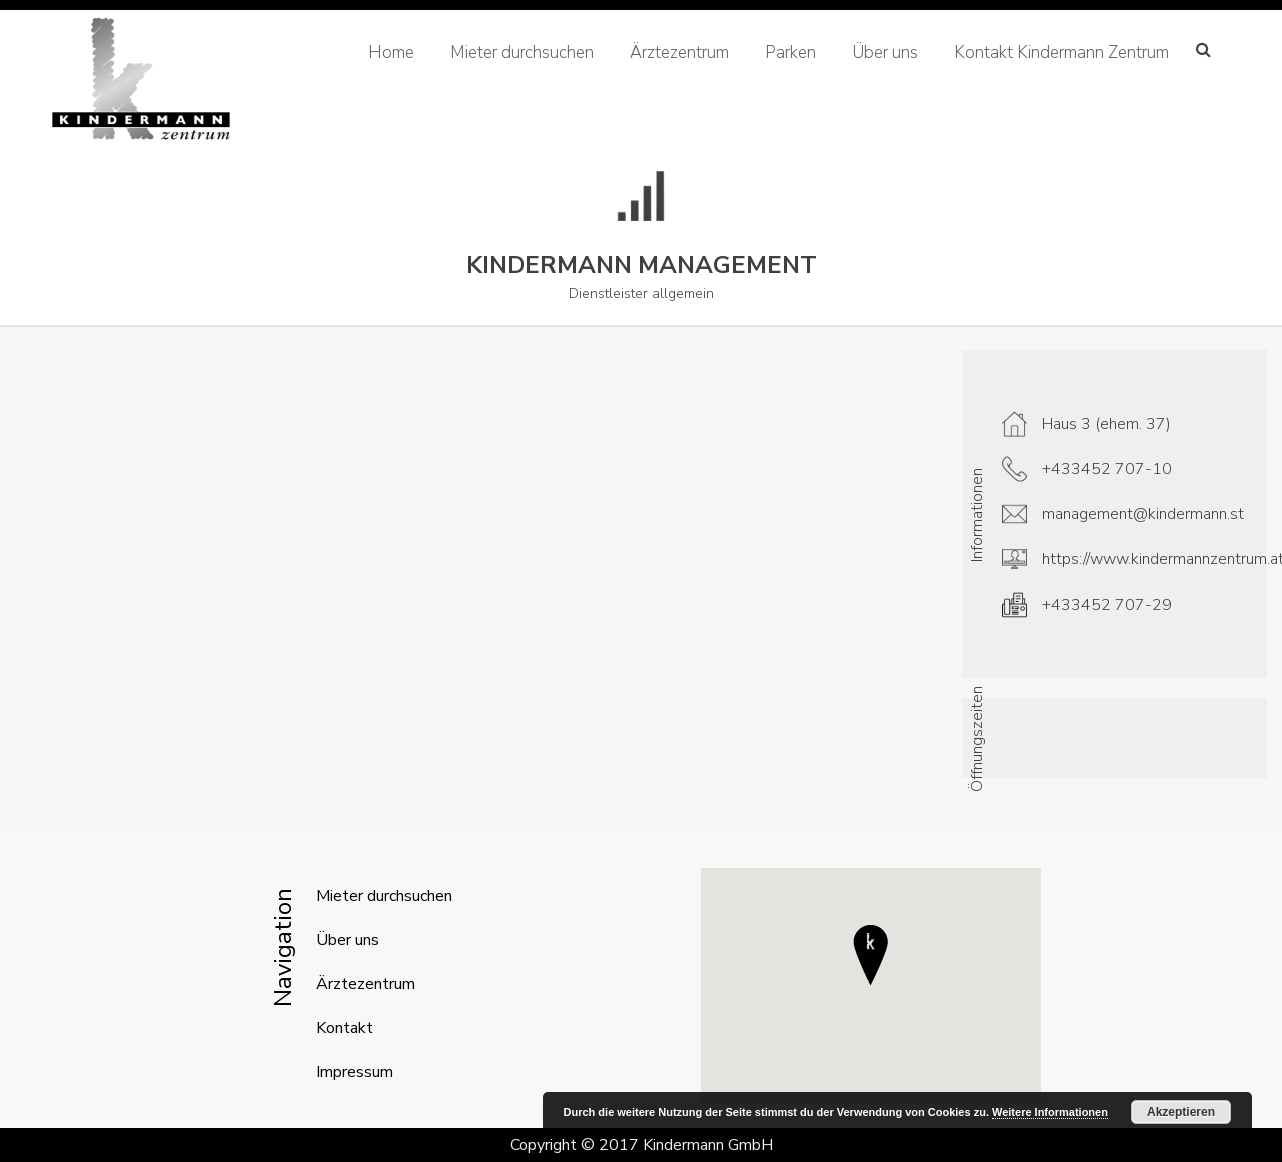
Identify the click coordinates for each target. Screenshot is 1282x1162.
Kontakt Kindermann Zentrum (1061, 52)
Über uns (885, 52)
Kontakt (344, 1028)
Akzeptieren (1181, 1112)
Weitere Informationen (1050, 1112)
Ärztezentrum (679, 52)
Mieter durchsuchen (522, 52)
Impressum (354, 1072)
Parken (790, 52)
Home (391, 52)
